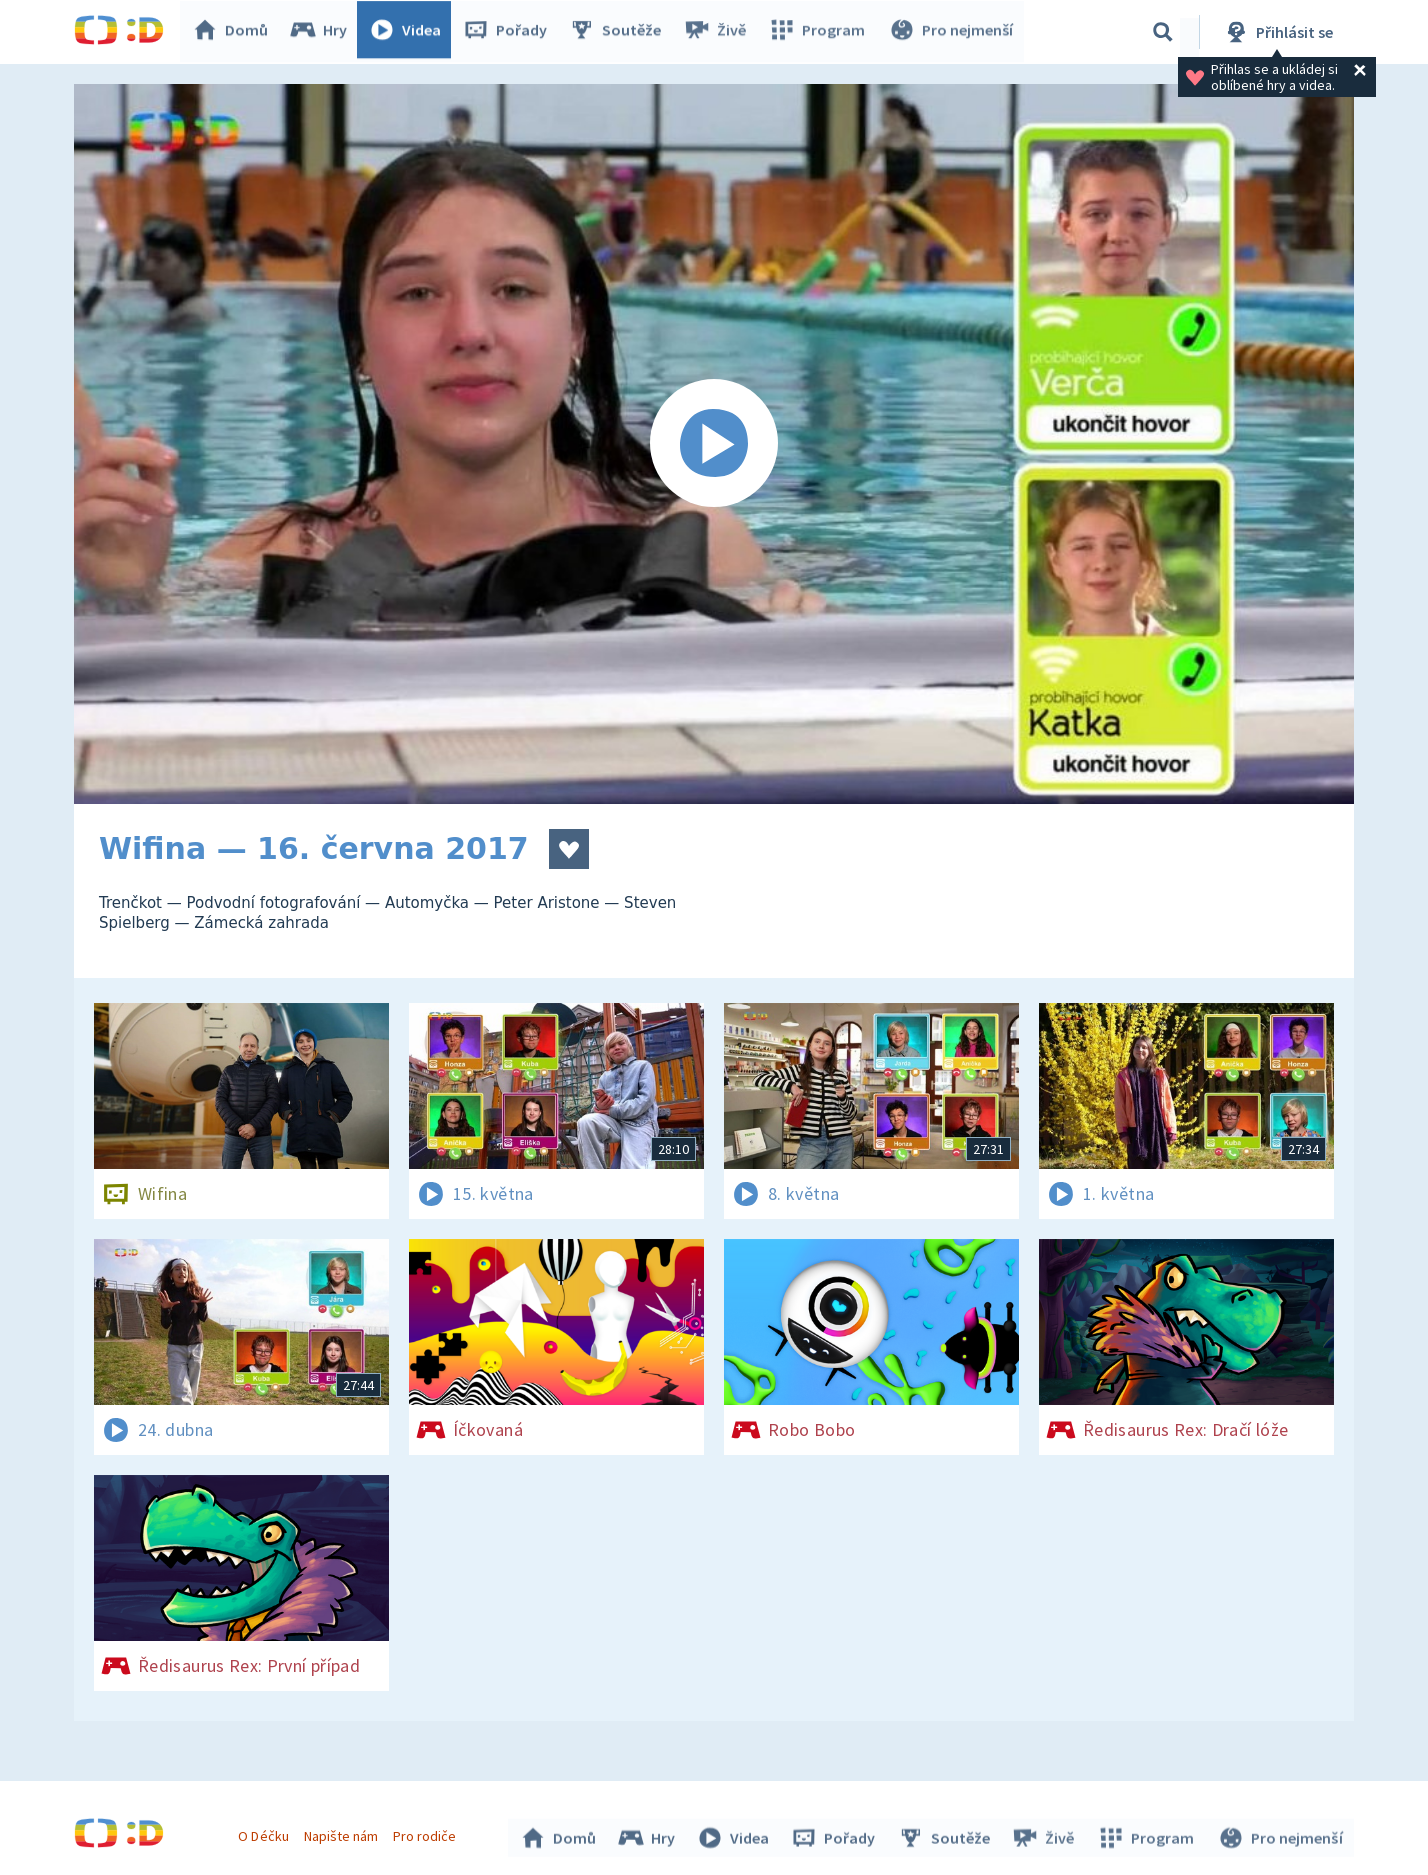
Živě (719, 32)
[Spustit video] (714, 444)
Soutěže (620, 32)
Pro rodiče (427, 1833)
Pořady (510, 32)
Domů (235, 32)
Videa (410, 32)
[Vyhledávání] (1163, 32)
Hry (323, 32)
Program (820, 32)
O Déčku (266, 1833)
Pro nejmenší (952, 32)
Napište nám (343, 1833)
